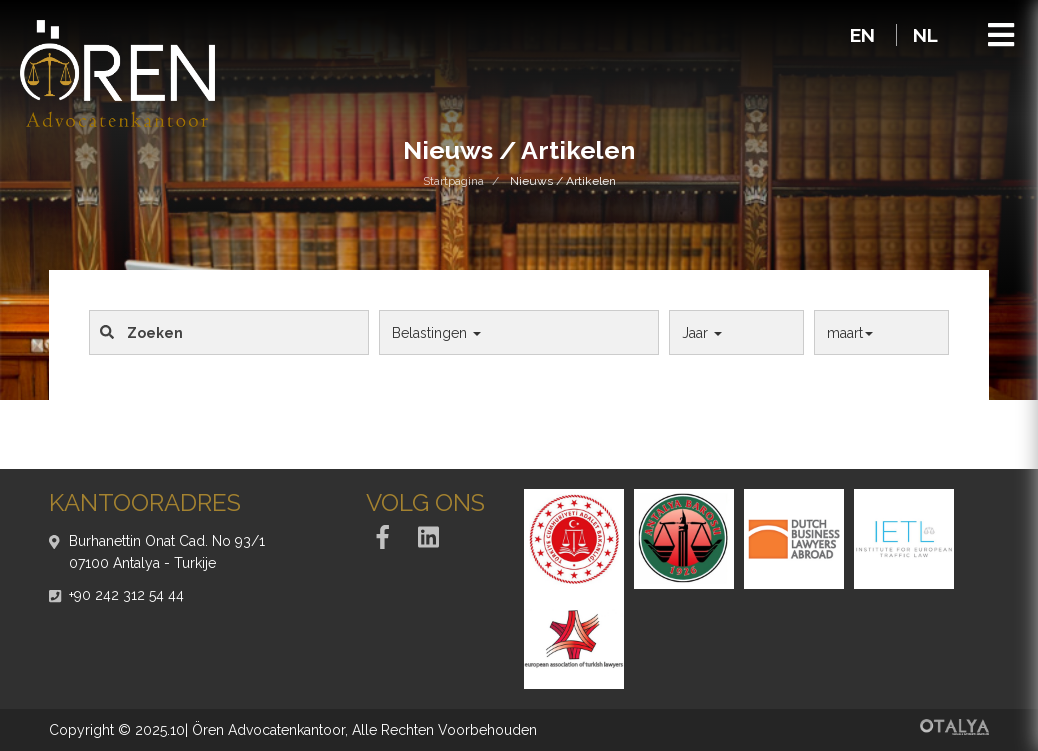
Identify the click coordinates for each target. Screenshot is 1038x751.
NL (925, 35)
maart (850, 333)
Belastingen (436, 333)
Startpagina (453, 181)
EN (865, 35)
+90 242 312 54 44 (126, 595)
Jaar (702, 333)
